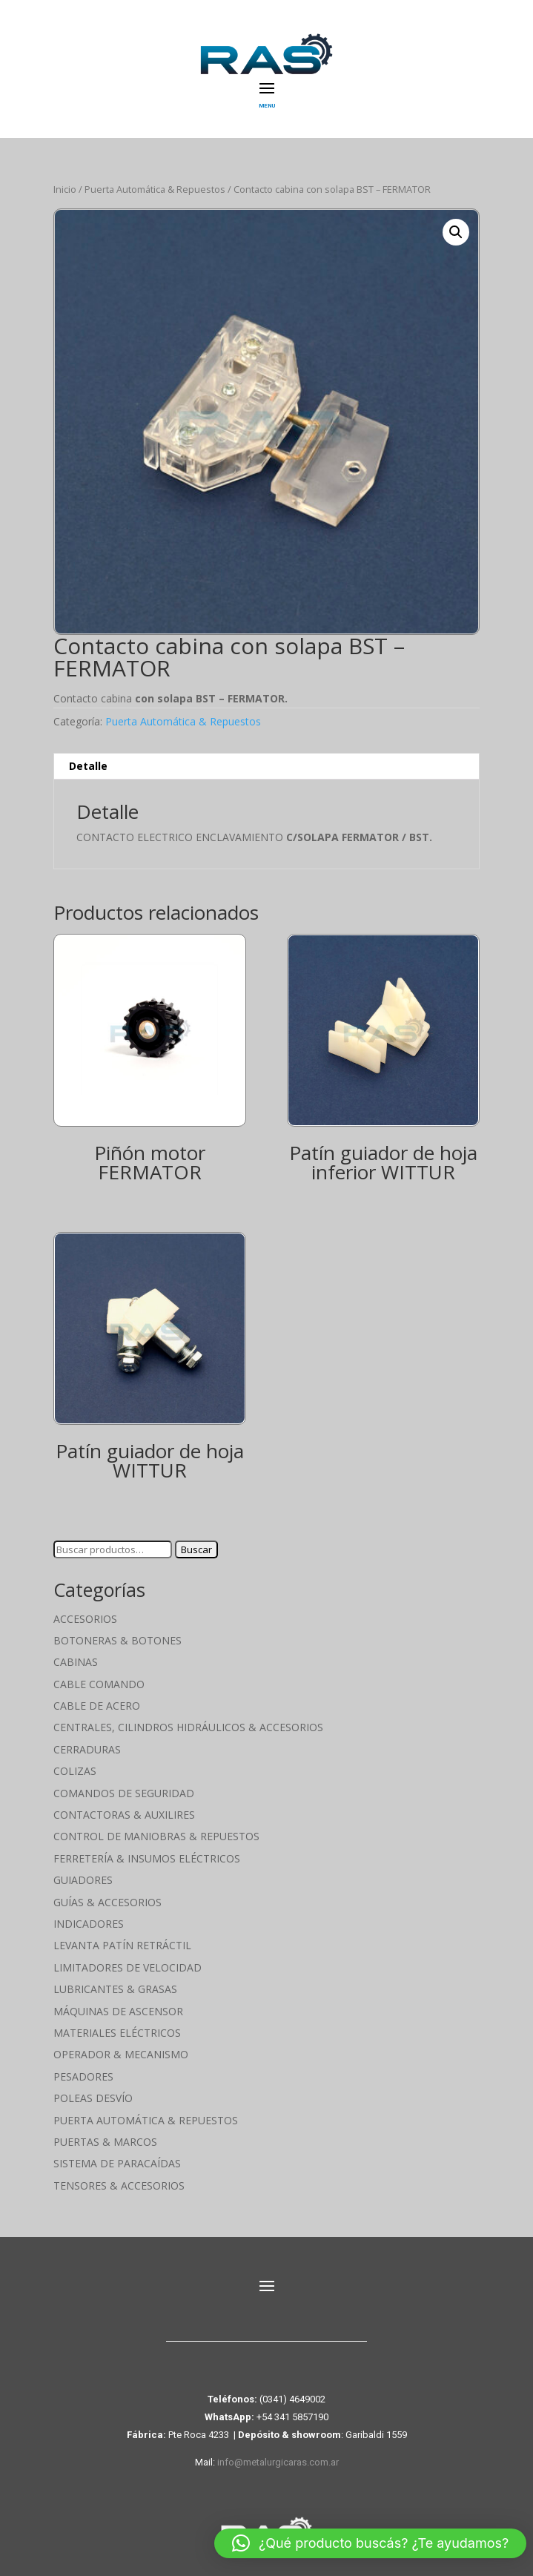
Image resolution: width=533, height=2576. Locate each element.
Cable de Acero (96, 1706)
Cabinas (75, 1662)
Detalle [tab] (88, 766)
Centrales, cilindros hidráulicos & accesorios (188, 1727)
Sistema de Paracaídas (117, 2163)
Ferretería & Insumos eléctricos (146, 1858)
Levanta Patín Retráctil (122, 1945)
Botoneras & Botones (117, 1640)
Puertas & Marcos (105, 2142)
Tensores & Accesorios (119, 2185)
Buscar (196, 1549)
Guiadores (83, 1880)
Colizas (74, 1771)
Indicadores (88, 1924)
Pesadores (83, 2076)
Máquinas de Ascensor (118, 2011)
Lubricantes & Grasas (115, 1989)
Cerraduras (87, 1749)
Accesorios (85, 1619)
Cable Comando (99, 1684)
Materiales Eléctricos (117, 2033)
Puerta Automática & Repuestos (155, 189)
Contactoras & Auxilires (124, 1815)
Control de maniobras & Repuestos (156, 1836)
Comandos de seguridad (123, 1793)
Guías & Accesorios (107, 1902)
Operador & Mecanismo (120, 2054)
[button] (456, 232)
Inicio (64, 189)
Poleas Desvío (93, 2098)
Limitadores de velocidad (127, 1967)
